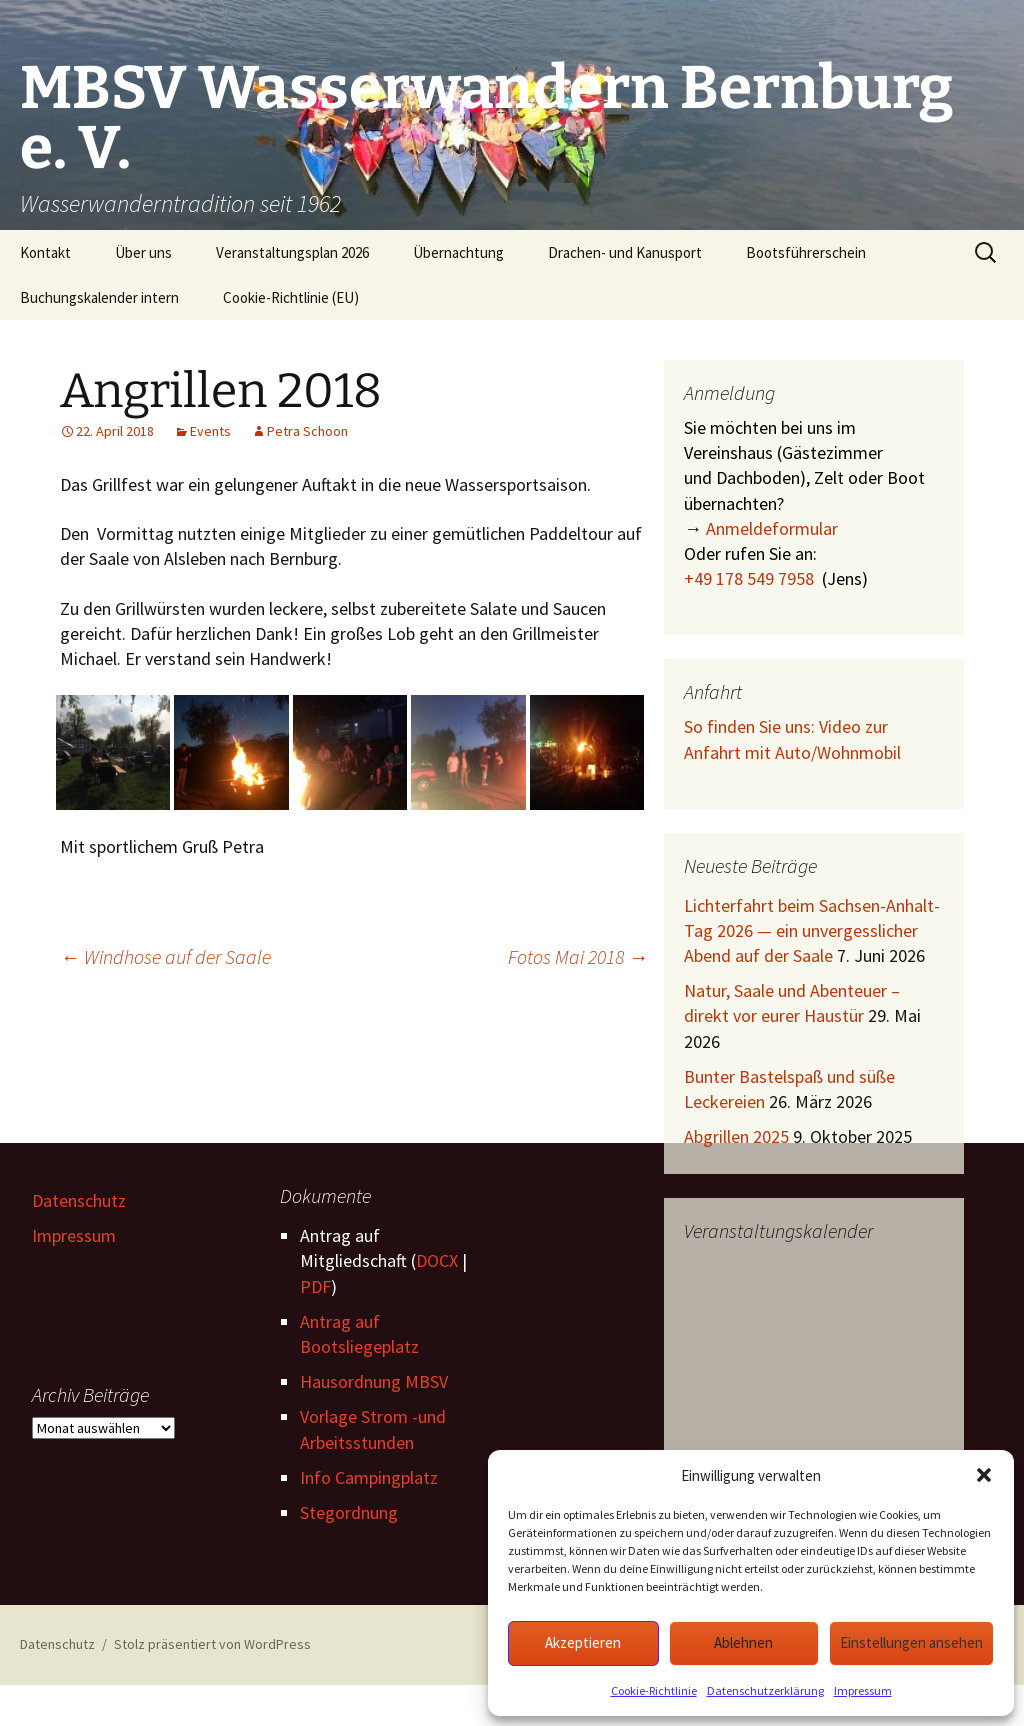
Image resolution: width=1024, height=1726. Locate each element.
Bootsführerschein (806, 252)
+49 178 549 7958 (749, 578)
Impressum (863, 1690)
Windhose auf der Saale (165, 956)
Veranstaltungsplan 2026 (292, 252)
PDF (315, 1286)
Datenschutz (79, 1200)
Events (210, 431)
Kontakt (45, 252)
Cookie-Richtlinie (654, 1690)
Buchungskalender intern (99, 297)
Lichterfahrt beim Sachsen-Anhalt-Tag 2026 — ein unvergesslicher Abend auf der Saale (812, 930)
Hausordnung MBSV (374, 1381)
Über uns (143, 252)
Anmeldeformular (772, 528)
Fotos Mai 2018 (578, 956)
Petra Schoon (307, 431)
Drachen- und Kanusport (625, 252)
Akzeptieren (583, 1642)
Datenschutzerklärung (765, 1690)
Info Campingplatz (369, 1477)
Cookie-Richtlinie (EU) (291, 297)
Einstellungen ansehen (911, 1642)
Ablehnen (743, 1642)
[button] (984, 1475)
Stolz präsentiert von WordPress (212, 1644)
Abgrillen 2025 (736, 1136)
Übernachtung (458, 252)
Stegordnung (349, 1512)
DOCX (437, 1260)
